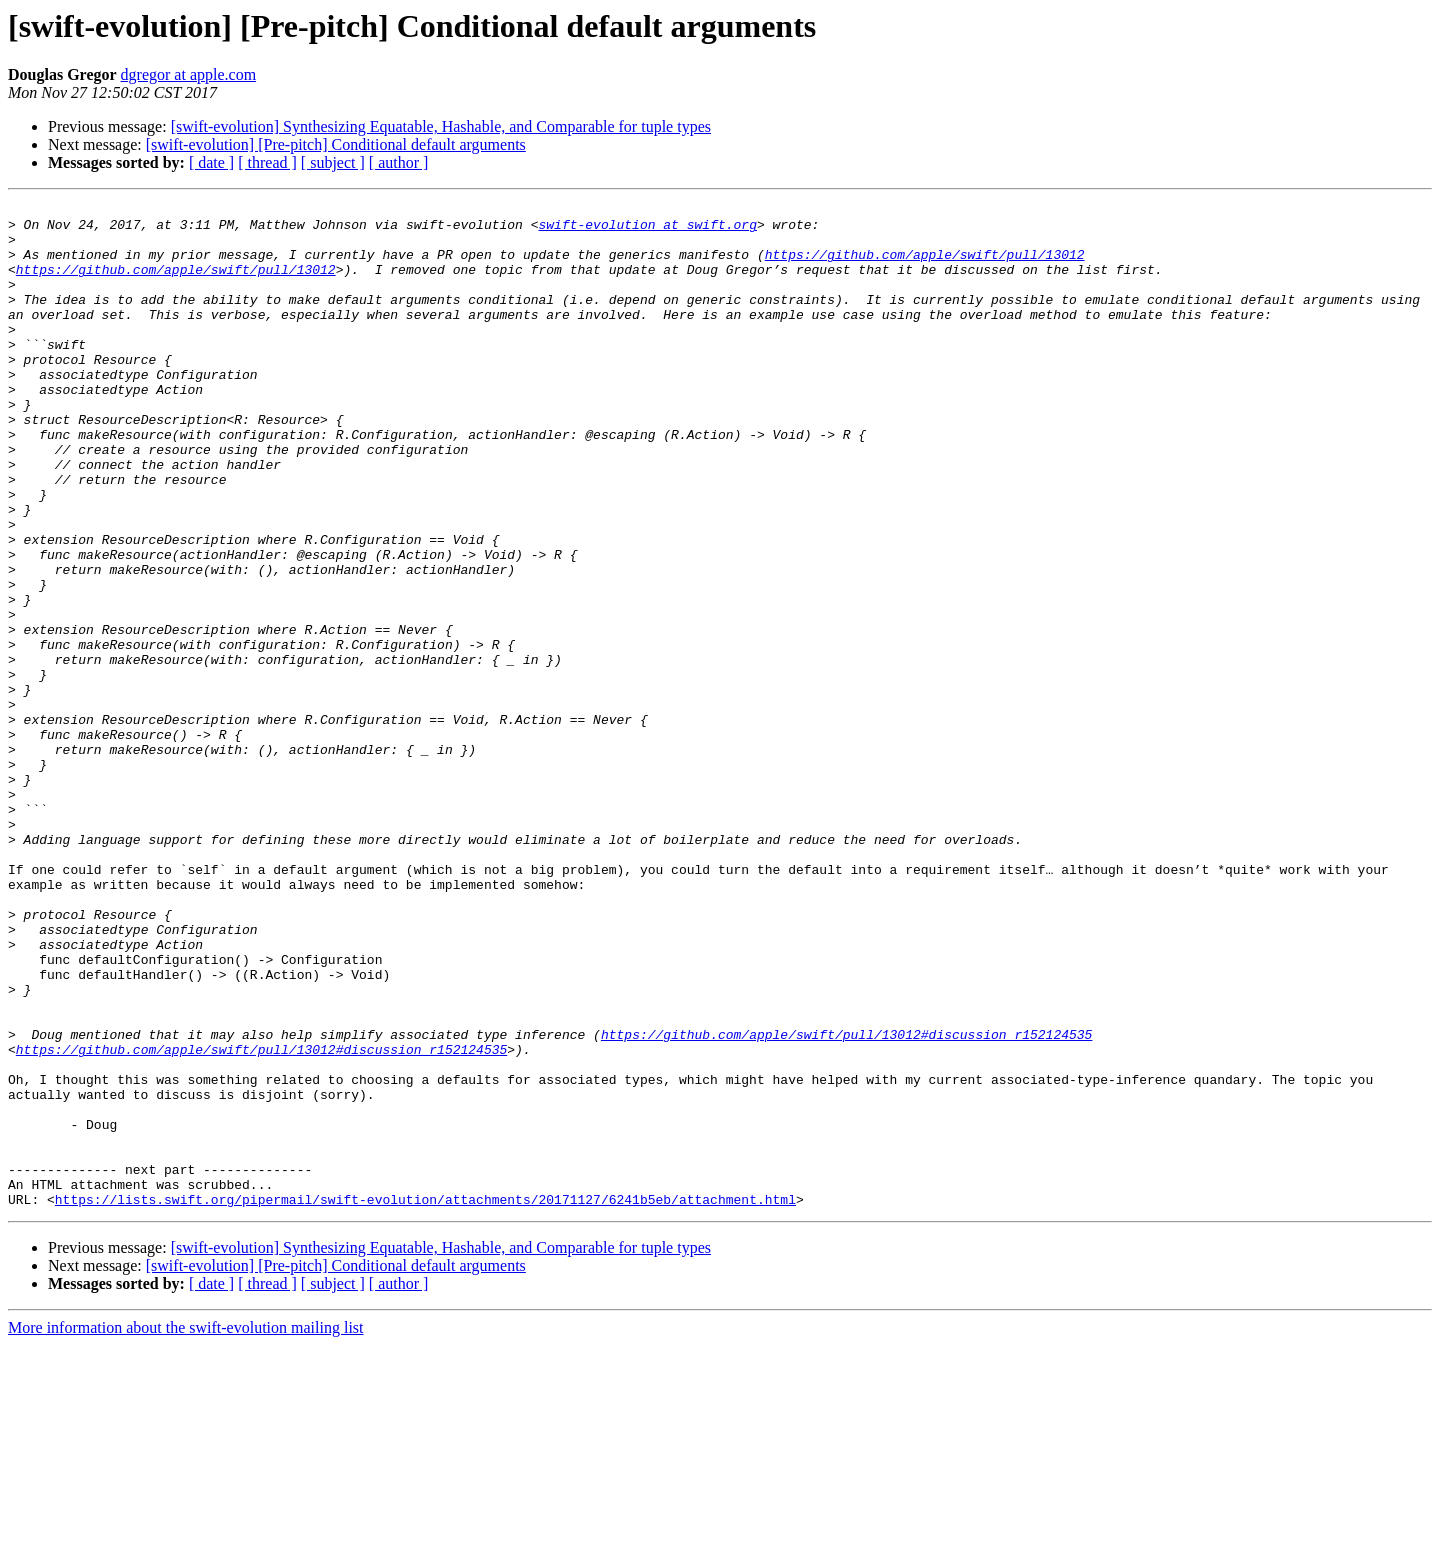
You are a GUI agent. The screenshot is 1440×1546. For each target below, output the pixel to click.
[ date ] (211, 162)
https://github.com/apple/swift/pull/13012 (925, 266)
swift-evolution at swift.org (647, 230)
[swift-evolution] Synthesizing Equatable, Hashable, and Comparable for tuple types (441, 126)
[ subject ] (333, 162)
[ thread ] (267, 162)
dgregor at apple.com (189, 74)
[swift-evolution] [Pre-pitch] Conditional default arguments (336, 144)
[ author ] (399, 162)
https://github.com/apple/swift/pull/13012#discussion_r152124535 (846, 1202)
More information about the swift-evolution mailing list (186, 1528)
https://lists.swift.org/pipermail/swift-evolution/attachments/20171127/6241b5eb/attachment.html (425, 1400)
